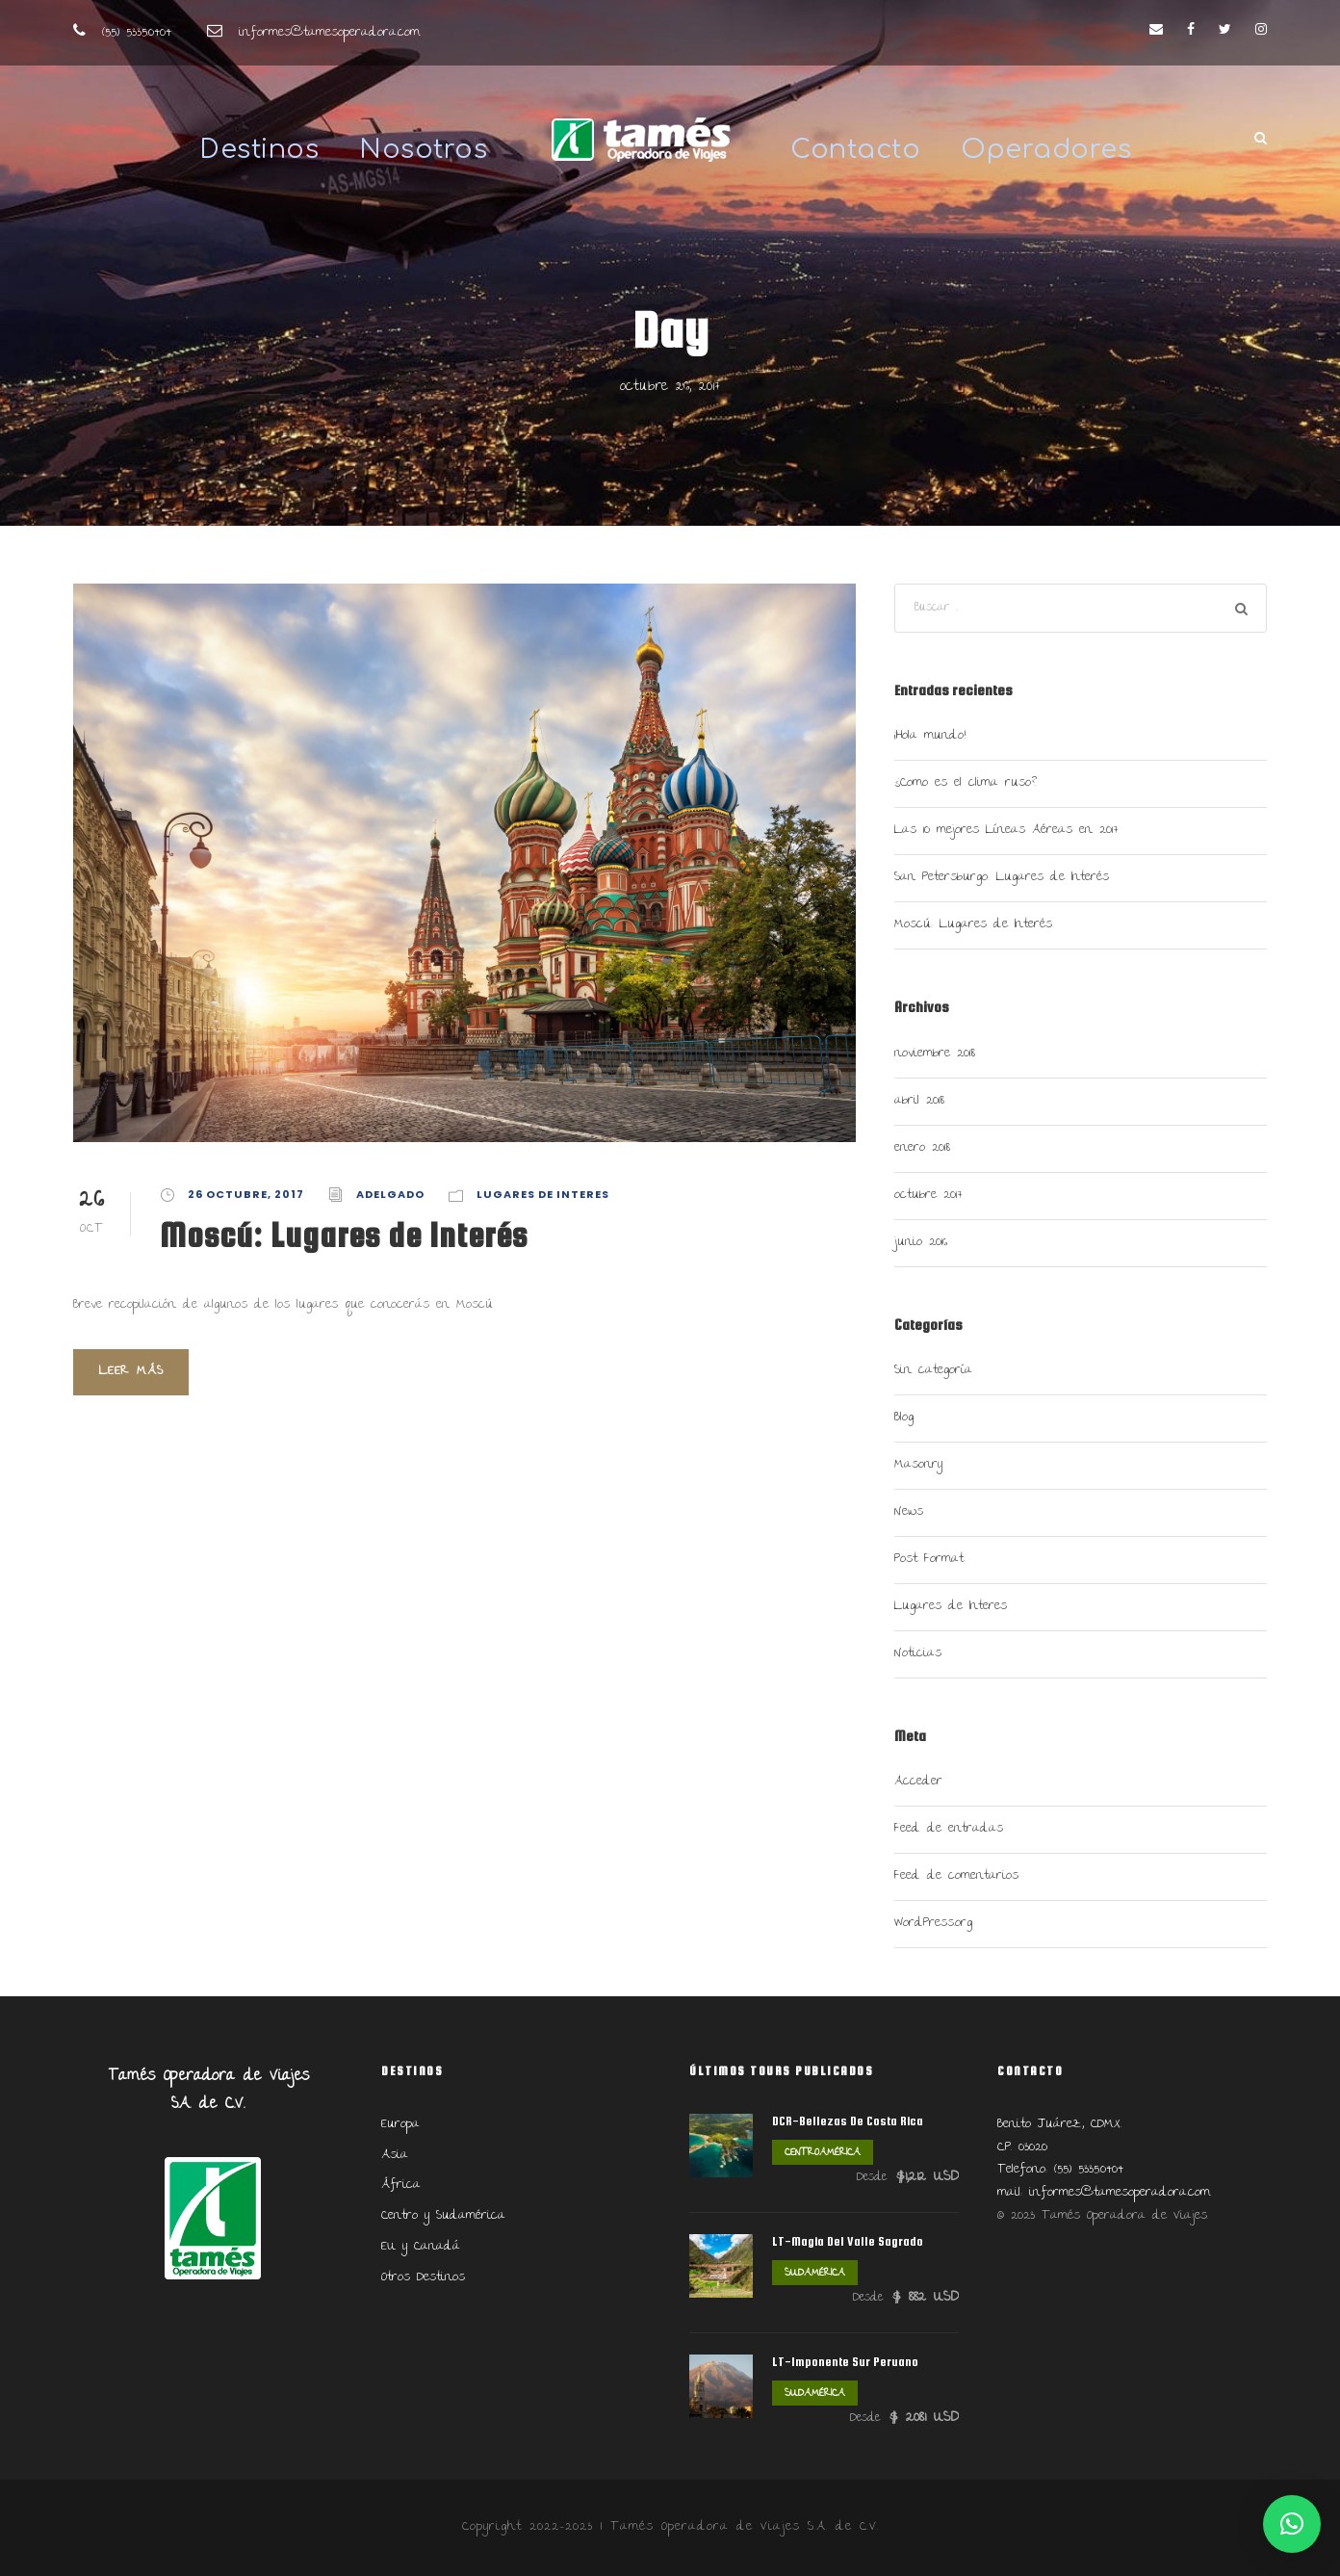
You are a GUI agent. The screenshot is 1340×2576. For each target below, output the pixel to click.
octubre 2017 (928, 1195)
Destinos (259, 149)
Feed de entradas (948, 1828)
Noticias (917, 1653)
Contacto (855, 149)
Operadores (1046, 149)
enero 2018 (922, 1147)
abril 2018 (919, 1100)
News (908, 1511)
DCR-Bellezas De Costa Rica (847, 2121)
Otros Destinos (423, 2277)
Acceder (918, 1781)
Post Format (929, 1559)
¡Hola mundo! (930, 735)
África (401, 2185)
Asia (394, 2155)
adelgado (390, 1194)
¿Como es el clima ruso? (965, 782)
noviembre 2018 (934, 1053)
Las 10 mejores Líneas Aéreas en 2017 (1006, 830)
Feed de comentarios (956, 1875)
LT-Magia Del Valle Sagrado (847, 2241)
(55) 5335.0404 (136, 32)
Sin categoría (933, 1370)
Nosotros (423, 149)
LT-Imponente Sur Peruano (845, 2362)
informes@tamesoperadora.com (329, 32)
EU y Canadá (420, 2246)
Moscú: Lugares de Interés (344, 1235)
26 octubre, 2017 (246, 1194)
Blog (904, 1417)
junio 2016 (920, 1242)
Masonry (918, 1464)
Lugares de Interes (543, 1194)
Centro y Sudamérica (443, 2215)
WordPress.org (933, 1923)
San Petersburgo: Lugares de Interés (1001, 877)
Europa (400, 2124)
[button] (1292, 2524)
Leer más (131, 1371)
